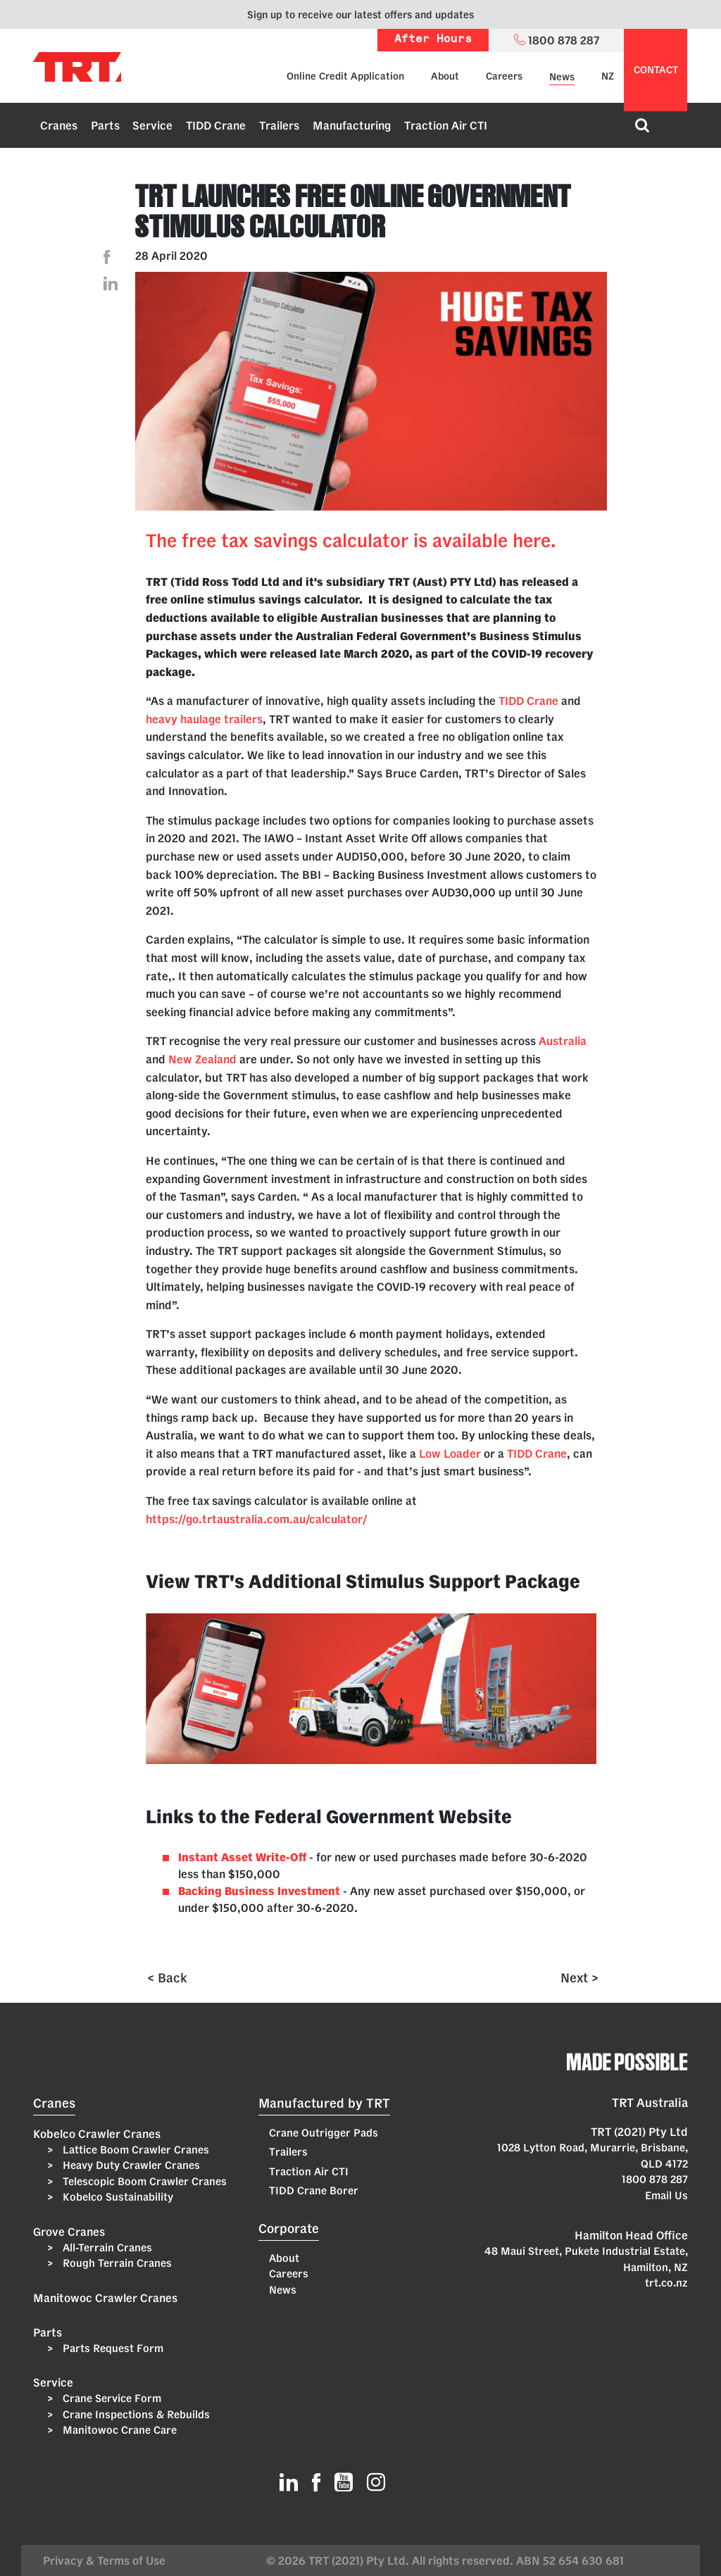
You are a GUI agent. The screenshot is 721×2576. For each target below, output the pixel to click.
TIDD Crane (216, 125)
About (445, 76)
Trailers (279, 125)
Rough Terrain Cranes (116, 2263)
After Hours (433, 40)
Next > (579, 1977)
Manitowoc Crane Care (118, 2430)
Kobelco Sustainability (116, 2197)
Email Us (666, 2195)
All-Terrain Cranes (106, 2247)
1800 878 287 (655, 2179)
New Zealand (202, 1059)
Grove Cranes (69, 2231)
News (562, 76)
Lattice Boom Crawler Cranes (134, 2150)
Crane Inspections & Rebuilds (135, 2414)
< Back (167, 1977)
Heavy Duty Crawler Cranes (130, 2165)
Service (152, 125)
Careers (504, 76)
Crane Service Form (110, 2398)
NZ (607, 76)
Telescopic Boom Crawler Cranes (143, 2181)
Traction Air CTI (445, 125)
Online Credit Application (345, 76)
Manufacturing (352, 125)
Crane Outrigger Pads (323, 2133)
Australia (563, 1040)
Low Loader (450, 1453)
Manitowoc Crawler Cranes (105, 2297)
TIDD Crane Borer (313, 2190)
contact (656, 69)
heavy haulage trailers (204, 719)
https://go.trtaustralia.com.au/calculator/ (256, 1519)
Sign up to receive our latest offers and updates (360, 14)
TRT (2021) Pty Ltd (639, 2131)
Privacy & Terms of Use (107, 2560)
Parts (105, 125)
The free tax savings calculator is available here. (351, 540)
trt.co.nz (666, 2283)
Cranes (58, 125)
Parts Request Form (111, 2348)
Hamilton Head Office (631, 2235)
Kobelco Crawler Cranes (97, 2133)
